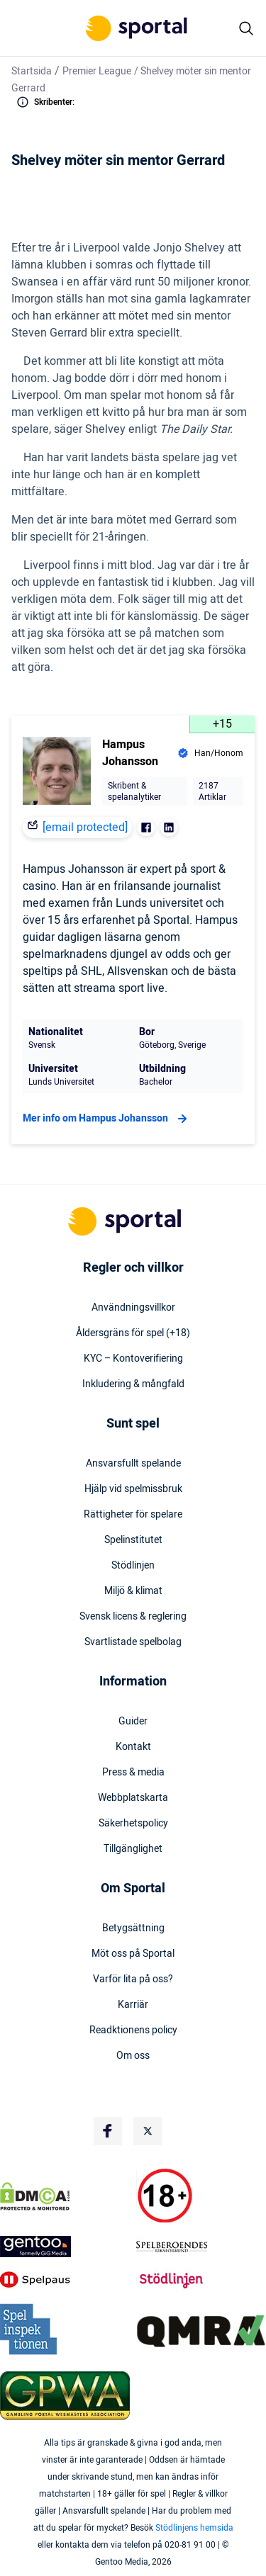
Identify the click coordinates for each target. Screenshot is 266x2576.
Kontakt (133, 1747)
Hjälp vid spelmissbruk (133, 1489)
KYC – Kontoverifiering (133, 1359)
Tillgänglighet (133, 1849)
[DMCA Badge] (65, 2196)
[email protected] (85, 827)
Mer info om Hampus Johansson (107, 1118)
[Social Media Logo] (108, 2131)
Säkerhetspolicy (133, 1824)
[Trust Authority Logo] (65, 2246)
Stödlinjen (133, 1566)
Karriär (133, 2005)
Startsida (31, 71)
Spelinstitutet (133, 1540)
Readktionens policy (133, 2030)
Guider (133, 1721)
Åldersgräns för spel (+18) (133, 1333)
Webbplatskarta (133, 1798)
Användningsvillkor (133, 1308)
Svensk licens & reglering (133, 1617)
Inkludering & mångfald (133, 1384)
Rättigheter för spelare (133, 1515)
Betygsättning (133, 1928)
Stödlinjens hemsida (194, 2527)
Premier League (96, 71)
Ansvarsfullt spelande (133, 1464)
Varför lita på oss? (133, 1979)
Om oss (133, 2056)
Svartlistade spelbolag (133, 1642)
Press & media (133, 1773)
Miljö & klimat (133, 1591)
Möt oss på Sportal (133, 1954)
